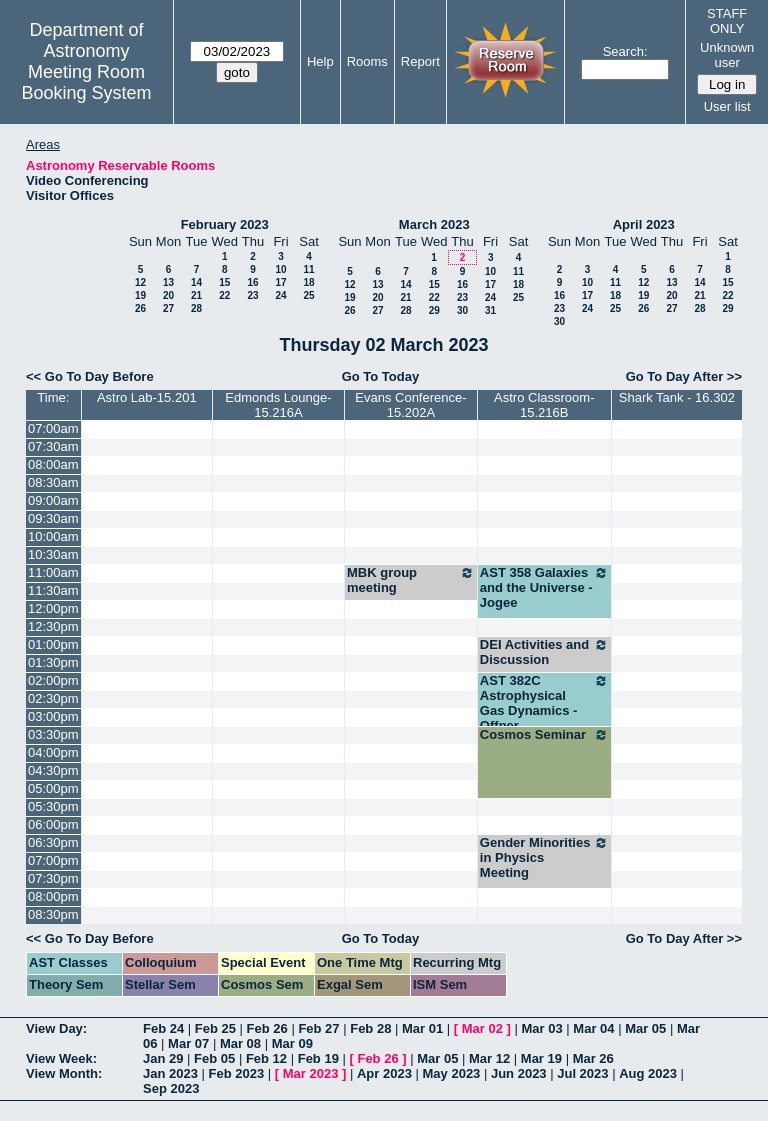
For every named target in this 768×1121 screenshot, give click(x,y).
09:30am (53, 518)
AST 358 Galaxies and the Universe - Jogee (544, 587)
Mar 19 (541, 1058)
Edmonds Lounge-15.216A (278, 405)
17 (280, 282)
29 (434, 310)
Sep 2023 (171, 1088)
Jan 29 (163, 1058)
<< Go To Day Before (90, 376)
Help (320, 61)
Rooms (367, 61)
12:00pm (53, 608)
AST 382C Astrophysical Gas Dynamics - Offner (544, 703)
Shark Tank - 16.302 (677, 397)
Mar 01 (422, 1028)
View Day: (56, 1028)
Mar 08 (240, 1043)
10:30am (53, 554)
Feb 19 (318, 1058)
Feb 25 (215, 1028)
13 (168, 282)
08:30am (53, 482)
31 (490, 310)
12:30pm (53, 626)
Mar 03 (542, 1028)
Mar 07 (188, 1043)
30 (462, 310)
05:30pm (53, 806)
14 (196, 282)
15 (224, 282)
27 (168, 308)
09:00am (53, 500)
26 (140, 308)
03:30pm (53, 734)
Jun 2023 (519, 1073)
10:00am (53, 536)
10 (280, 269)
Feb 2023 (237, 1073)
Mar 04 (593, 1028)
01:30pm (53, 662)
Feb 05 (214, 1058)
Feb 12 (266, 1058)
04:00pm (53, 752)
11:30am (53, 590)
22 (224, 295)
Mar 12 (489, 1058)
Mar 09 (292, 1043)
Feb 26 (267, 1028)
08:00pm (53, 896)
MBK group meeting (411, 580)
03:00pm (53, 716)
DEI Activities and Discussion (544, 652)
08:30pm (53, 914)
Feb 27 (318, 1028)
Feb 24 (163, 1028)
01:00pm (53, 644)
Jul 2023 (582, 1073)
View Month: (64, 1073)
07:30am (53, 446)
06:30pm (53, 842)
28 (196, 308)
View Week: (61, 1058)
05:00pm (53, 788)
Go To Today (381, 376)
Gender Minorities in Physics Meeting (544, 857)
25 (308, 295)
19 (140, 295)
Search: (625, 51)
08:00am (53, 464)
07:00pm (53, 860)
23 (252, 295)
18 (308, 282)
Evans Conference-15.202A (410, 405)
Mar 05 (645, 1028)
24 (280, 295)
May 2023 (452, 1073)
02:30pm (53, 698)
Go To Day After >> (684, 376)
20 (168, 295)
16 (252, 282)
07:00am (53, 428)
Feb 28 (370, 1028)
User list (727, 106)
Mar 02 (482, 1028)
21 (196, 295)
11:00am (53, 572)
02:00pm (53, 680)
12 (140, 282)
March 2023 (434, 224)
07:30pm (53, 878)
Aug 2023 (648, 1073)
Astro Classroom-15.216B (544, 405)
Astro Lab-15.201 (147, 397)
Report (420, 61)
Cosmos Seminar (544, 735)
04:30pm (53, 770)
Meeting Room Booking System (86, 82)
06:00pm (53, 824)
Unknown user (727, 55)
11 (308, 269)
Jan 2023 (170, 1073)
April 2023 (644, 224)
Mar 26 (593, 1058)
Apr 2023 (384, 1073)
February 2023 (225, 224)
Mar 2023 (311, 1073)
